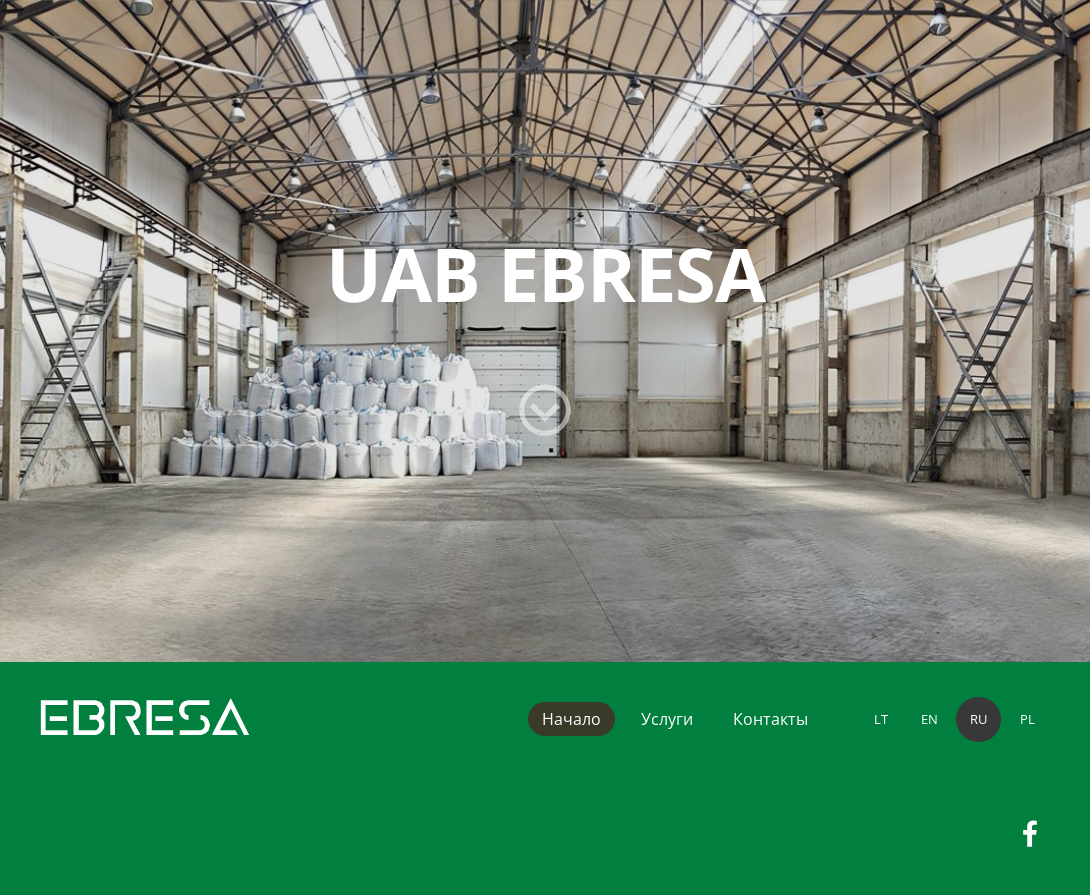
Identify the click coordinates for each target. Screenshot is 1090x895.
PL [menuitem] (1027, 719)
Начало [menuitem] (571, 719)
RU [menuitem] (978, 719)
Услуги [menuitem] (667, 719)
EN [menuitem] (929, 719)
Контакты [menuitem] (770, 719)
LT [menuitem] (881, 719)
